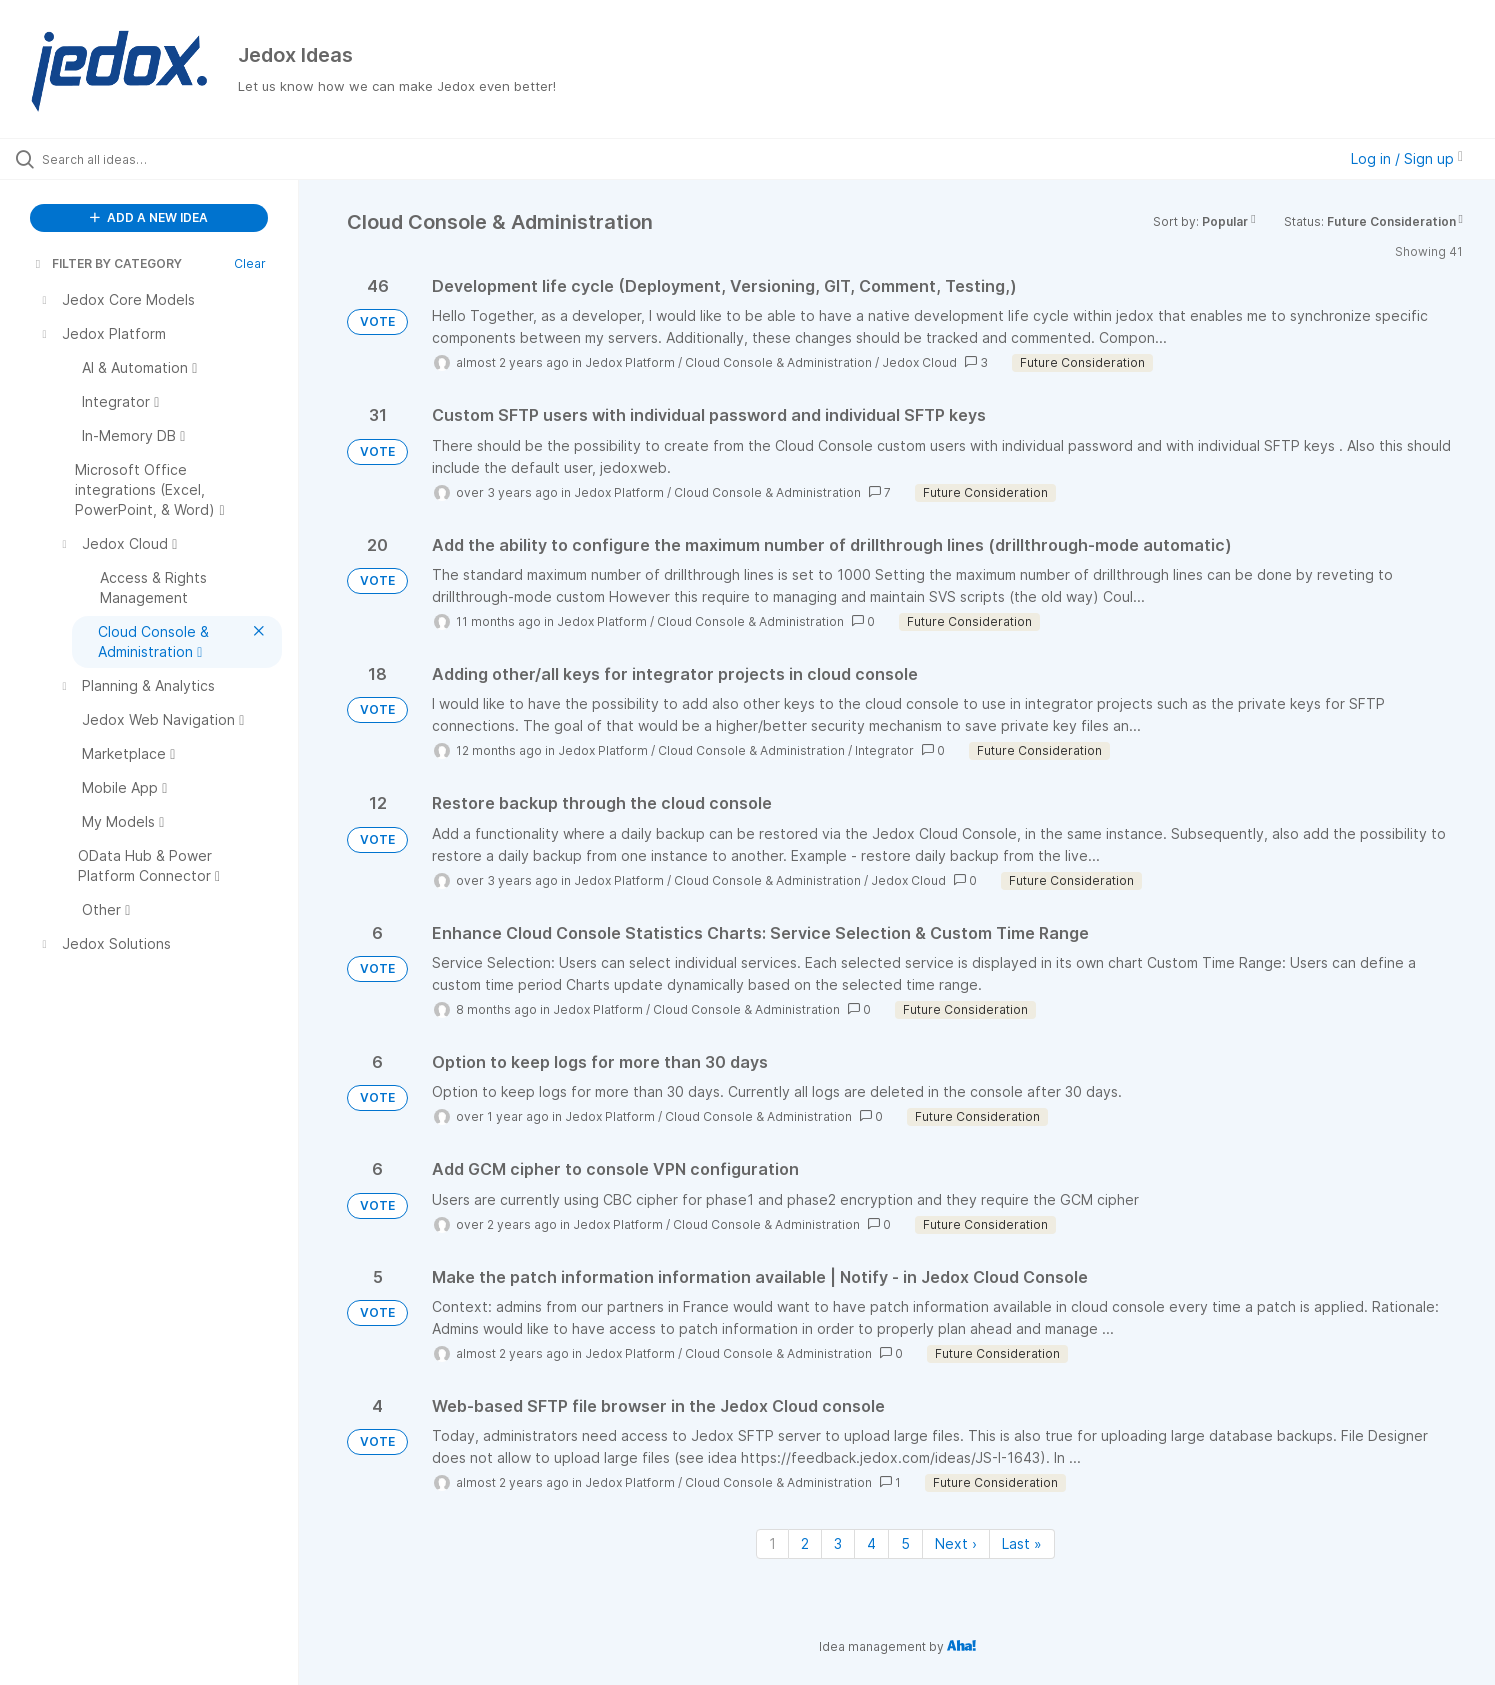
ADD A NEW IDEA (149, 217)
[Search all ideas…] (174, 159)
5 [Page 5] (905, 1543)
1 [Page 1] (772, 1543)
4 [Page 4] (871, 1543)
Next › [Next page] (956, 1543)
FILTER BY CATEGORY (107, 263)
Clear (250, 263)
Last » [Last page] (1022, 1543)
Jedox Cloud (919, 362)
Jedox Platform (630, 362)
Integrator (884, 750)
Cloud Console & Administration (778, 362)
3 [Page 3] (838, 1543)
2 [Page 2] (805, 1543)
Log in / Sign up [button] (1407, 158)
